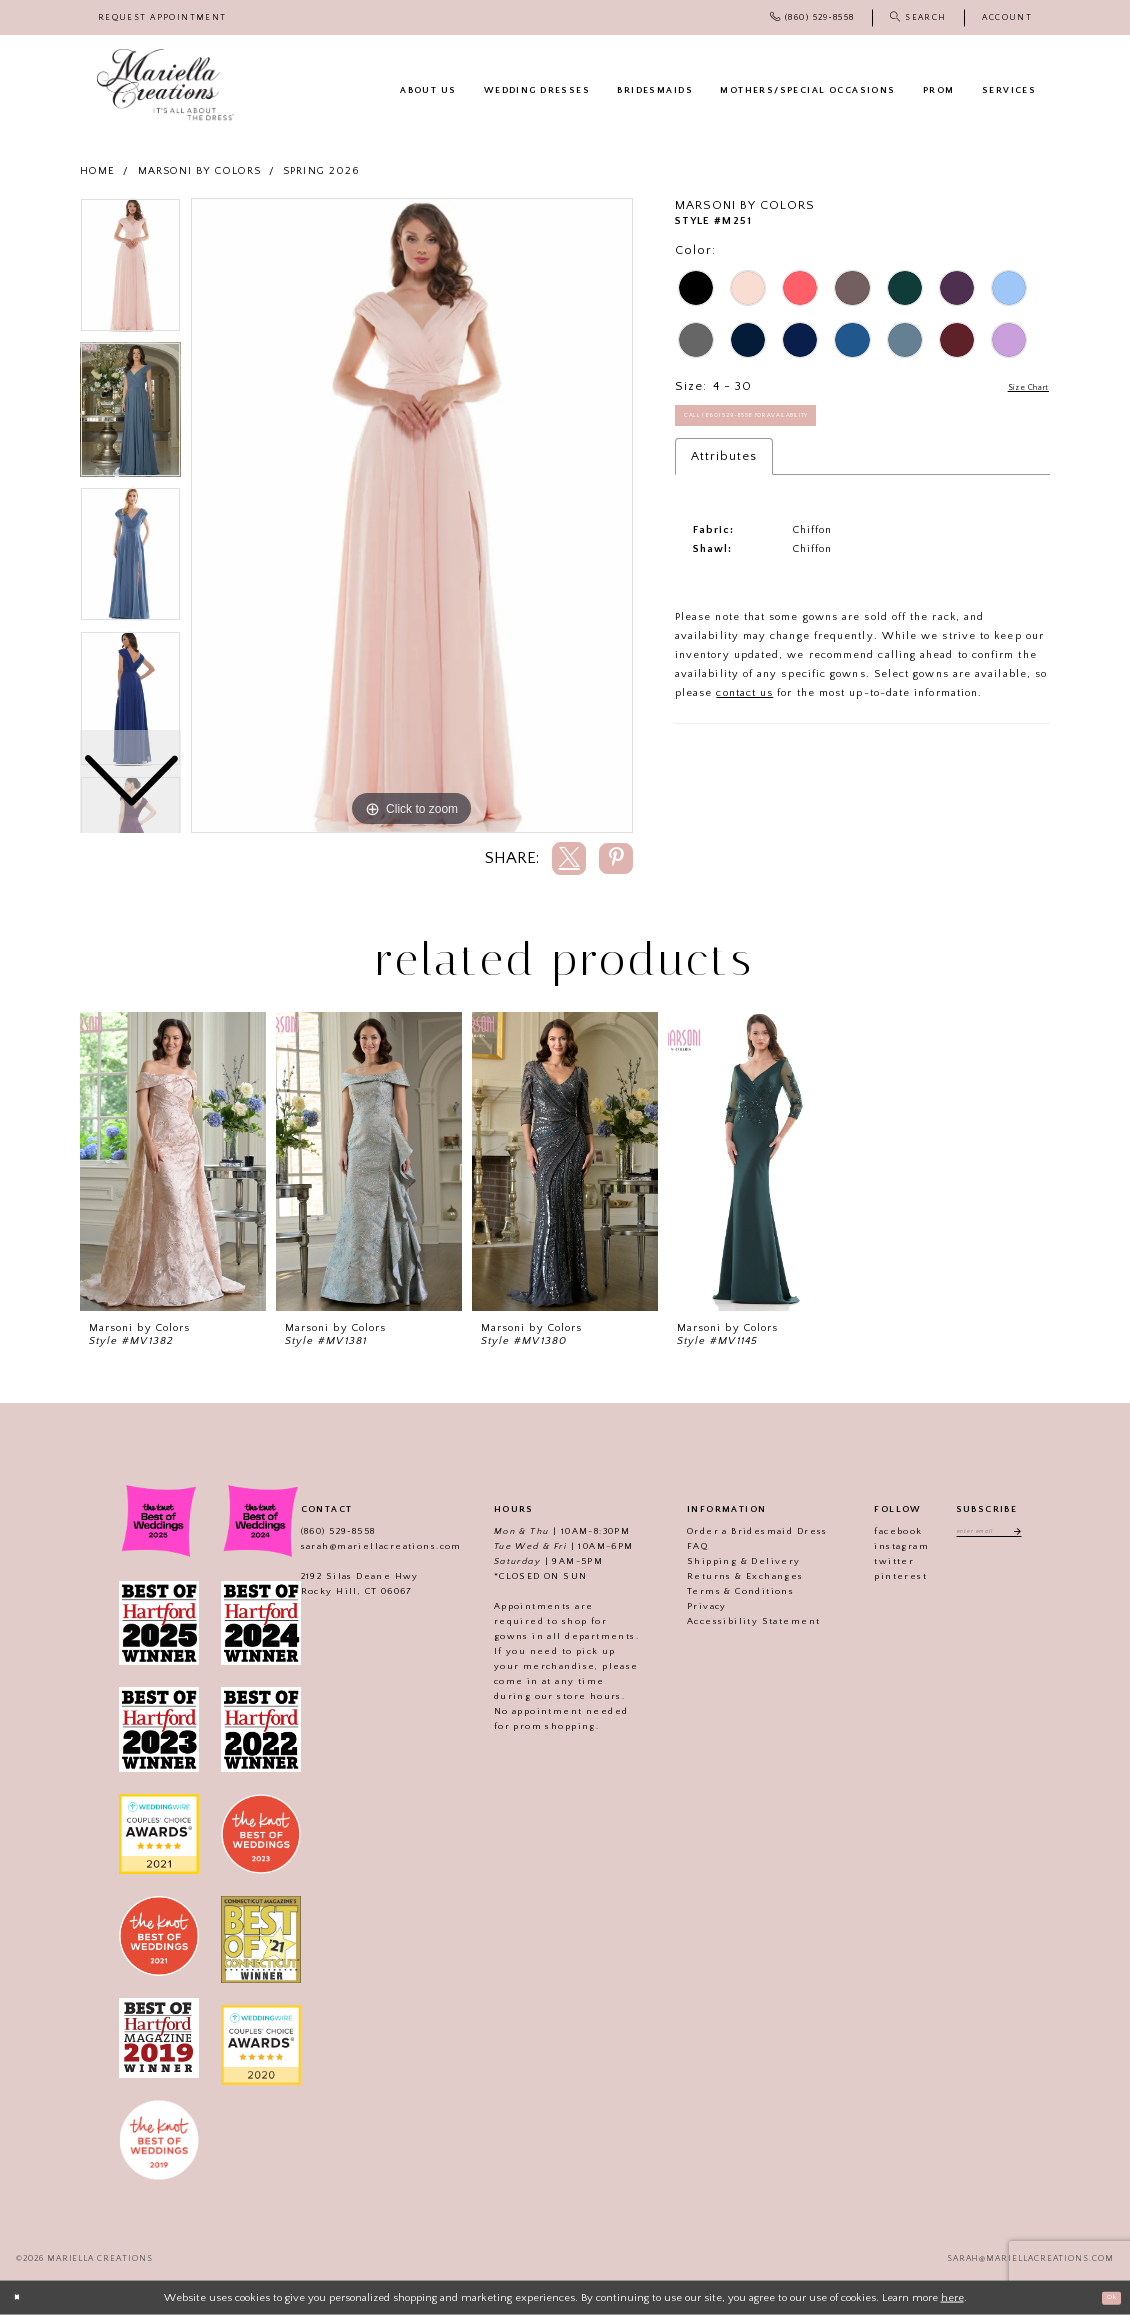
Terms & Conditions (721, 1591)
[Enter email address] (988, 1534)
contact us (744, 709)
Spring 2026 (321, 171)
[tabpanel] (412, 516)
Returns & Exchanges (726, 1576)
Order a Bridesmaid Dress (738, 1531)
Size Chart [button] (1015, 387)
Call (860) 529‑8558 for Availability (784, 425)
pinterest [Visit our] (881, 1576)
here (952, 2297)
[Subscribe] (1029, 1534)
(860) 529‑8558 (318, 1531)
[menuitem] (162, 17)
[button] (1007, 17)
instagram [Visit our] (882, 1546)
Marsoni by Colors (199, 171)
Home (97, 171)
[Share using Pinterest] (616, 858)
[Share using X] (569, 858)
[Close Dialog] (22, 2298)
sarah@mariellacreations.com (361, 1546)
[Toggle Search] (918, 17)
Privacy (688, 1606)
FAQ (678, 1546)
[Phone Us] (812, 17)
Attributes (724, 472)
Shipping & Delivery (725, 1561)
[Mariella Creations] (165, 85)
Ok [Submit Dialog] (1105, 2297)
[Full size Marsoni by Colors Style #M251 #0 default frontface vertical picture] (412, 516)
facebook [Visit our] (879, 1531)
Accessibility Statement (734, 1621)
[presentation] (173, 1161)
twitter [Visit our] (875, 1561)
